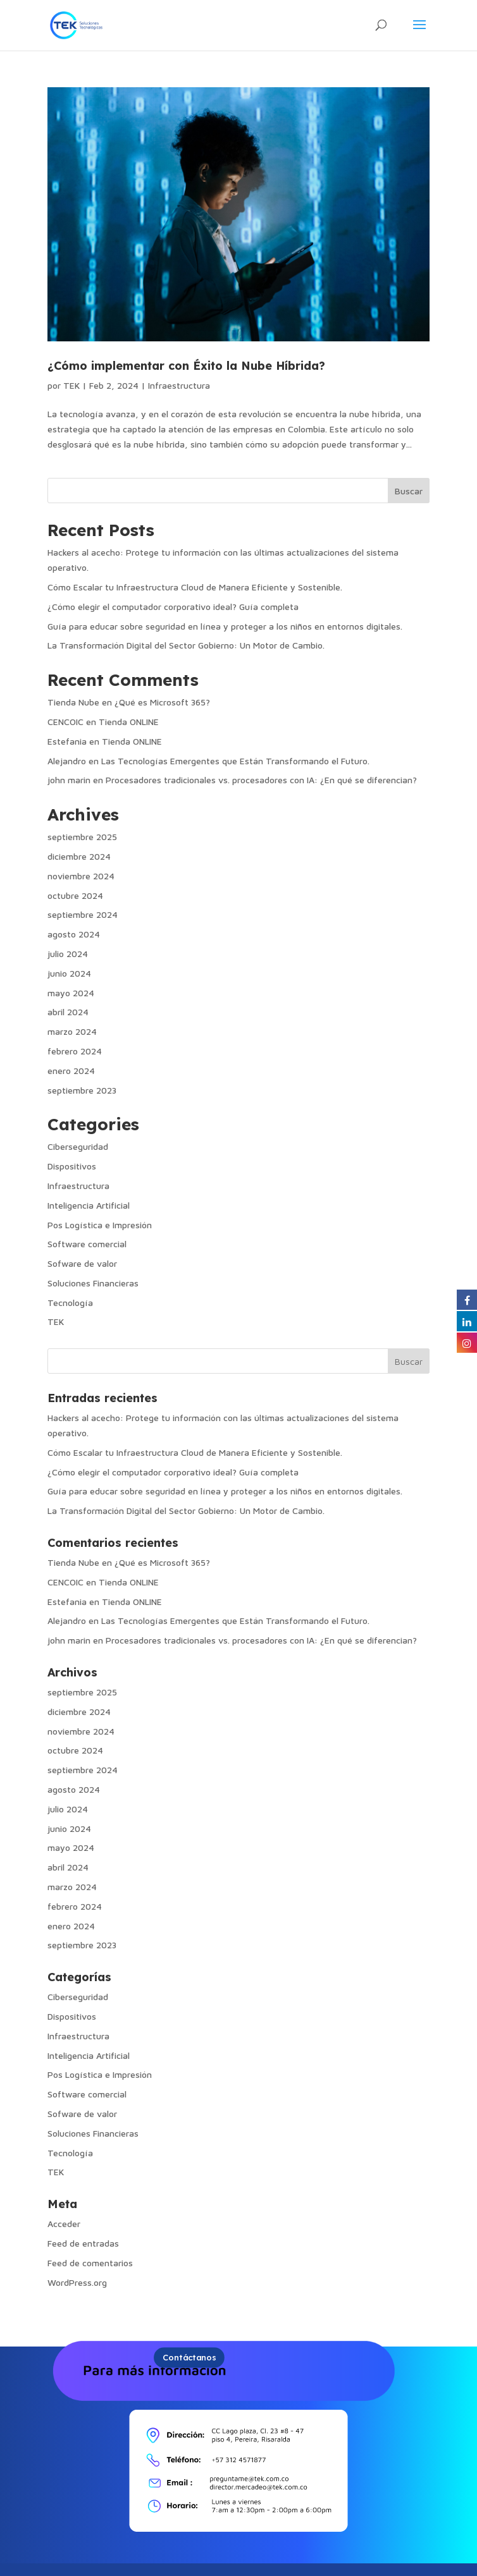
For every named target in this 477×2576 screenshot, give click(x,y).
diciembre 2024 (79, 856)
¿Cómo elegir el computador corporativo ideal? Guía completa (173, 606)
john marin (68, 779)
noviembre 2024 (81, 875)
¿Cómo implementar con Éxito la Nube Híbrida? (186, 365)
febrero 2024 (74, 1051)
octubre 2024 (75, 895)
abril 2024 (68, 1011)
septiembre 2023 (81, 1090)
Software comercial (87, 1243)
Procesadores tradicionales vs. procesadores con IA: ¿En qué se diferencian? (261, 779)
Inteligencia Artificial (88, 1205)
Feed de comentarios (90, 2262)
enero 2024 (71, 1070)
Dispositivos (71, 1166)
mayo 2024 (70, 992)
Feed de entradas (83, 2243)
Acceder (63, 2223)
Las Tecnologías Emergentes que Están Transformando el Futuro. (235, 760)
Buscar (409, 490)
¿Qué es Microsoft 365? (162, 702)
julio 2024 (67, 953)
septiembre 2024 (82, 914)
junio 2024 (69, 973)
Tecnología (70, 1302)
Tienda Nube (73, 702)
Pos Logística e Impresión (99, 1224)
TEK (71, 385)
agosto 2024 (73, 934)
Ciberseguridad (77, 1146)
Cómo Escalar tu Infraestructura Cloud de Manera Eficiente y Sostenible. (194, 587)
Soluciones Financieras (93, 1283)
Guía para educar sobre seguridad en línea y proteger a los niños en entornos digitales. (224, 626)
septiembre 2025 (82, 836)
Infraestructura (179, 385)
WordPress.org (77, 2282)
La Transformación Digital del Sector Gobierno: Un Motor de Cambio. (186, 645)
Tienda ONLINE (129, 721)
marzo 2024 (72, 1031)
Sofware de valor (82, 1263)
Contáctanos (189, 2357)
